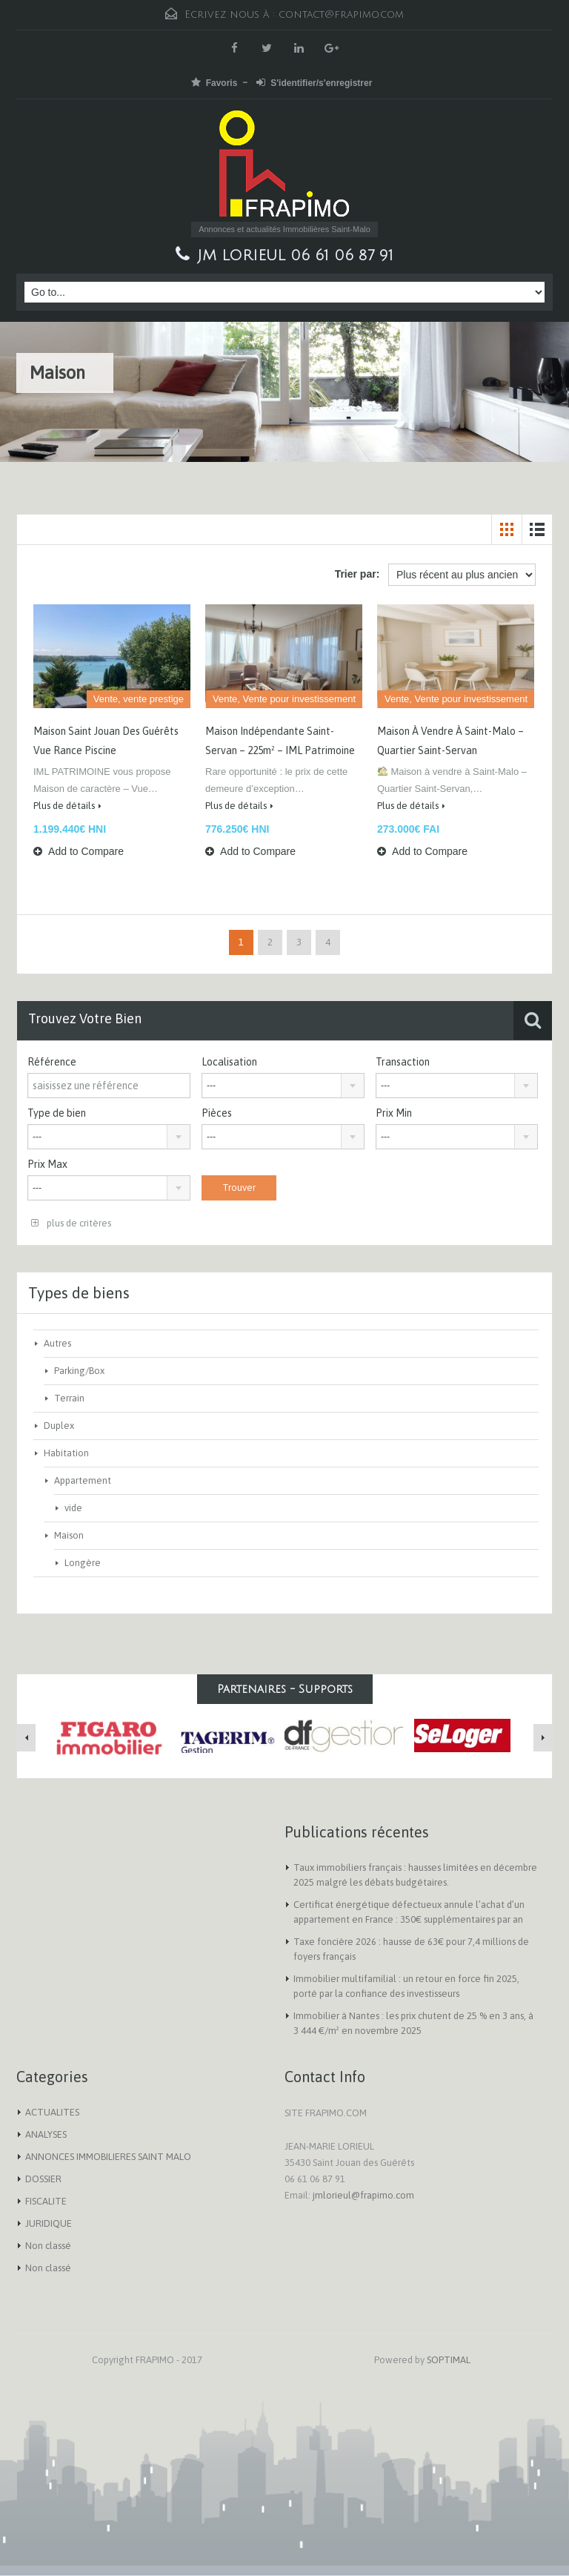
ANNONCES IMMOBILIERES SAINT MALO (108, 2156)
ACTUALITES (52, 2112)
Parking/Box (79, 1370)
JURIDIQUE (48, 2223)
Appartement (82, 1480)
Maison (69, 1535)
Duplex (59, 1425)
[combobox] (283, 1085)
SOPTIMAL (448, 2359)
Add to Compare (78, 851)
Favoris (214, 82)
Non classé (48, 2245)
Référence (51, 1062)
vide (73, 1507)
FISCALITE (46, 2201)
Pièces (217, 1113)
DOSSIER (43, 2178)
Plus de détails (67, 805)
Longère (82, 1562)
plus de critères (71, 1223)
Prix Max (47, 1164)
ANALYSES (46, 2134)
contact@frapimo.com (341, 14)
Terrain (69, 1398)
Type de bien (56, 1113)
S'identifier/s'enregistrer (314, 82)
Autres (57, 1343)
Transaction (403, 1062)
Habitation (66, 1453)
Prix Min (394, 1113)
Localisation (229, 1062)
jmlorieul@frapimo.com (363, 2195)
